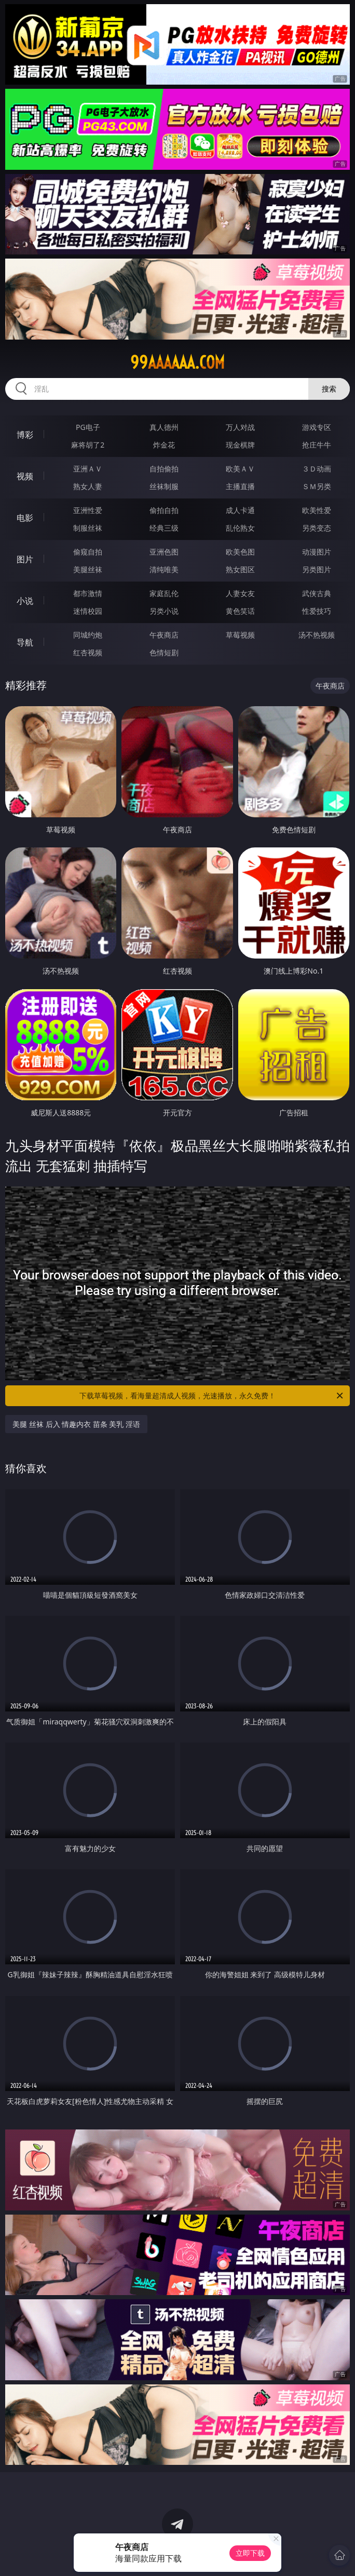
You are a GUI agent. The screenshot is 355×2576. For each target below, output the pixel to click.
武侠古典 (316, 593)
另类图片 (316, 569)
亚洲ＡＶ (87, 469)
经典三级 (164, 528)
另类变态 (316, 528)
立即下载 (250, 2553)
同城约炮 (87, 635)
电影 (25, 517)
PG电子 (88, 427)
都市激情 (87, 593)
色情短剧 (164, 652)
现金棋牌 (240, 445)
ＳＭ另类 (316, 486)
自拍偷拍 (164, 469)
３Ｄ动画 (316, 469)
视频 (25, 476)
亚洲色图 (164, 552)
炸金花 (164, 445)
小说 (25, 600)
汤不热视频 (316, 635)
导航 (25, 642)
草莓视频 (240, 635)
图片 (25, 559)
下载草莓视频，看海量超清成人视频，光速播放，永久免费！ (212, 1396)
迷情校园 (87, 611)
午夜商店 (164, 635)
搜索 (329, 389)
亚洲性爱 (87, 510)
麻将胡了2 (87, 445)
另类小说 (164, 611)
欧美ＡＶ (240, 469)
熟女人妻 (87, 486)
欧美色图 (240, 552)
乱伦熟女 (240, 528)
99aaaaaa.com (177, 362)
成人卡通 (240, 510)
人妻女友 (240, 593)
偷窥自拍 (87, 552)
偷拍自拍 (164, 510)
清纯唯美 (164, 569)
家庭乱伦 (164, 593)
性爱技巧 (316, 611)
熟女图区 (240, 569)
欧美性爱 (316, 510)
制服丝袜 (87, 528)
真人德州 (164, 427)
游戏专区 (316, 427)
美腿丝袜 (87, 569)
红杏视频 (87, 652)
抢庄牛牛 (316, 445)
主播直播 (240, 486)
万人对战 (240, 427)
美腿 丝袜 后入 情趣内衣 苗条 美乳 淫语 (76, 1424)
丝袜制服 (164, 486)
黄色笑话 (240, 611)
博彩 (25, 434)
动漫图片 (316, 552)
